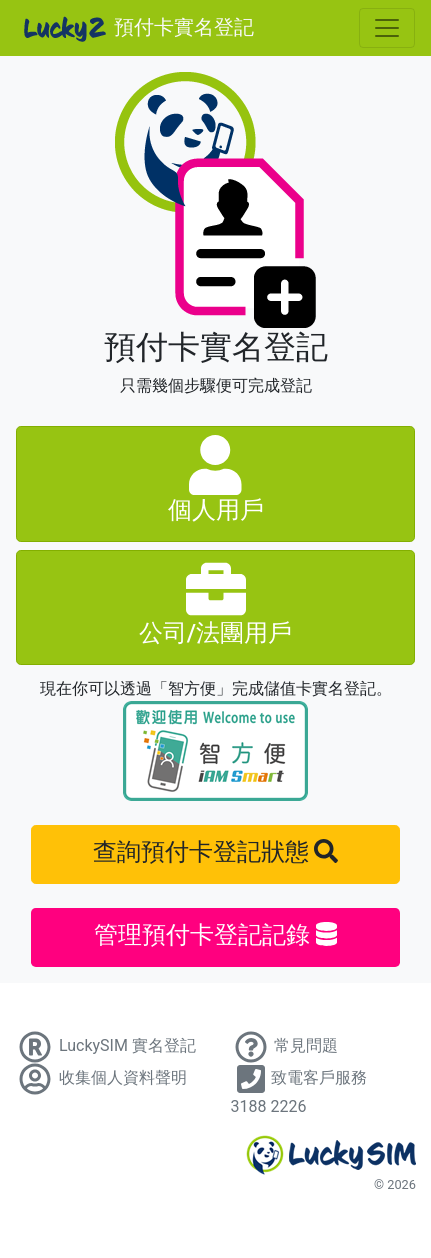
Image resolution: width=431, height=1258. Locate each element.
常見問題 (285, 1045)
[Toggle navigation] (387, 28)
